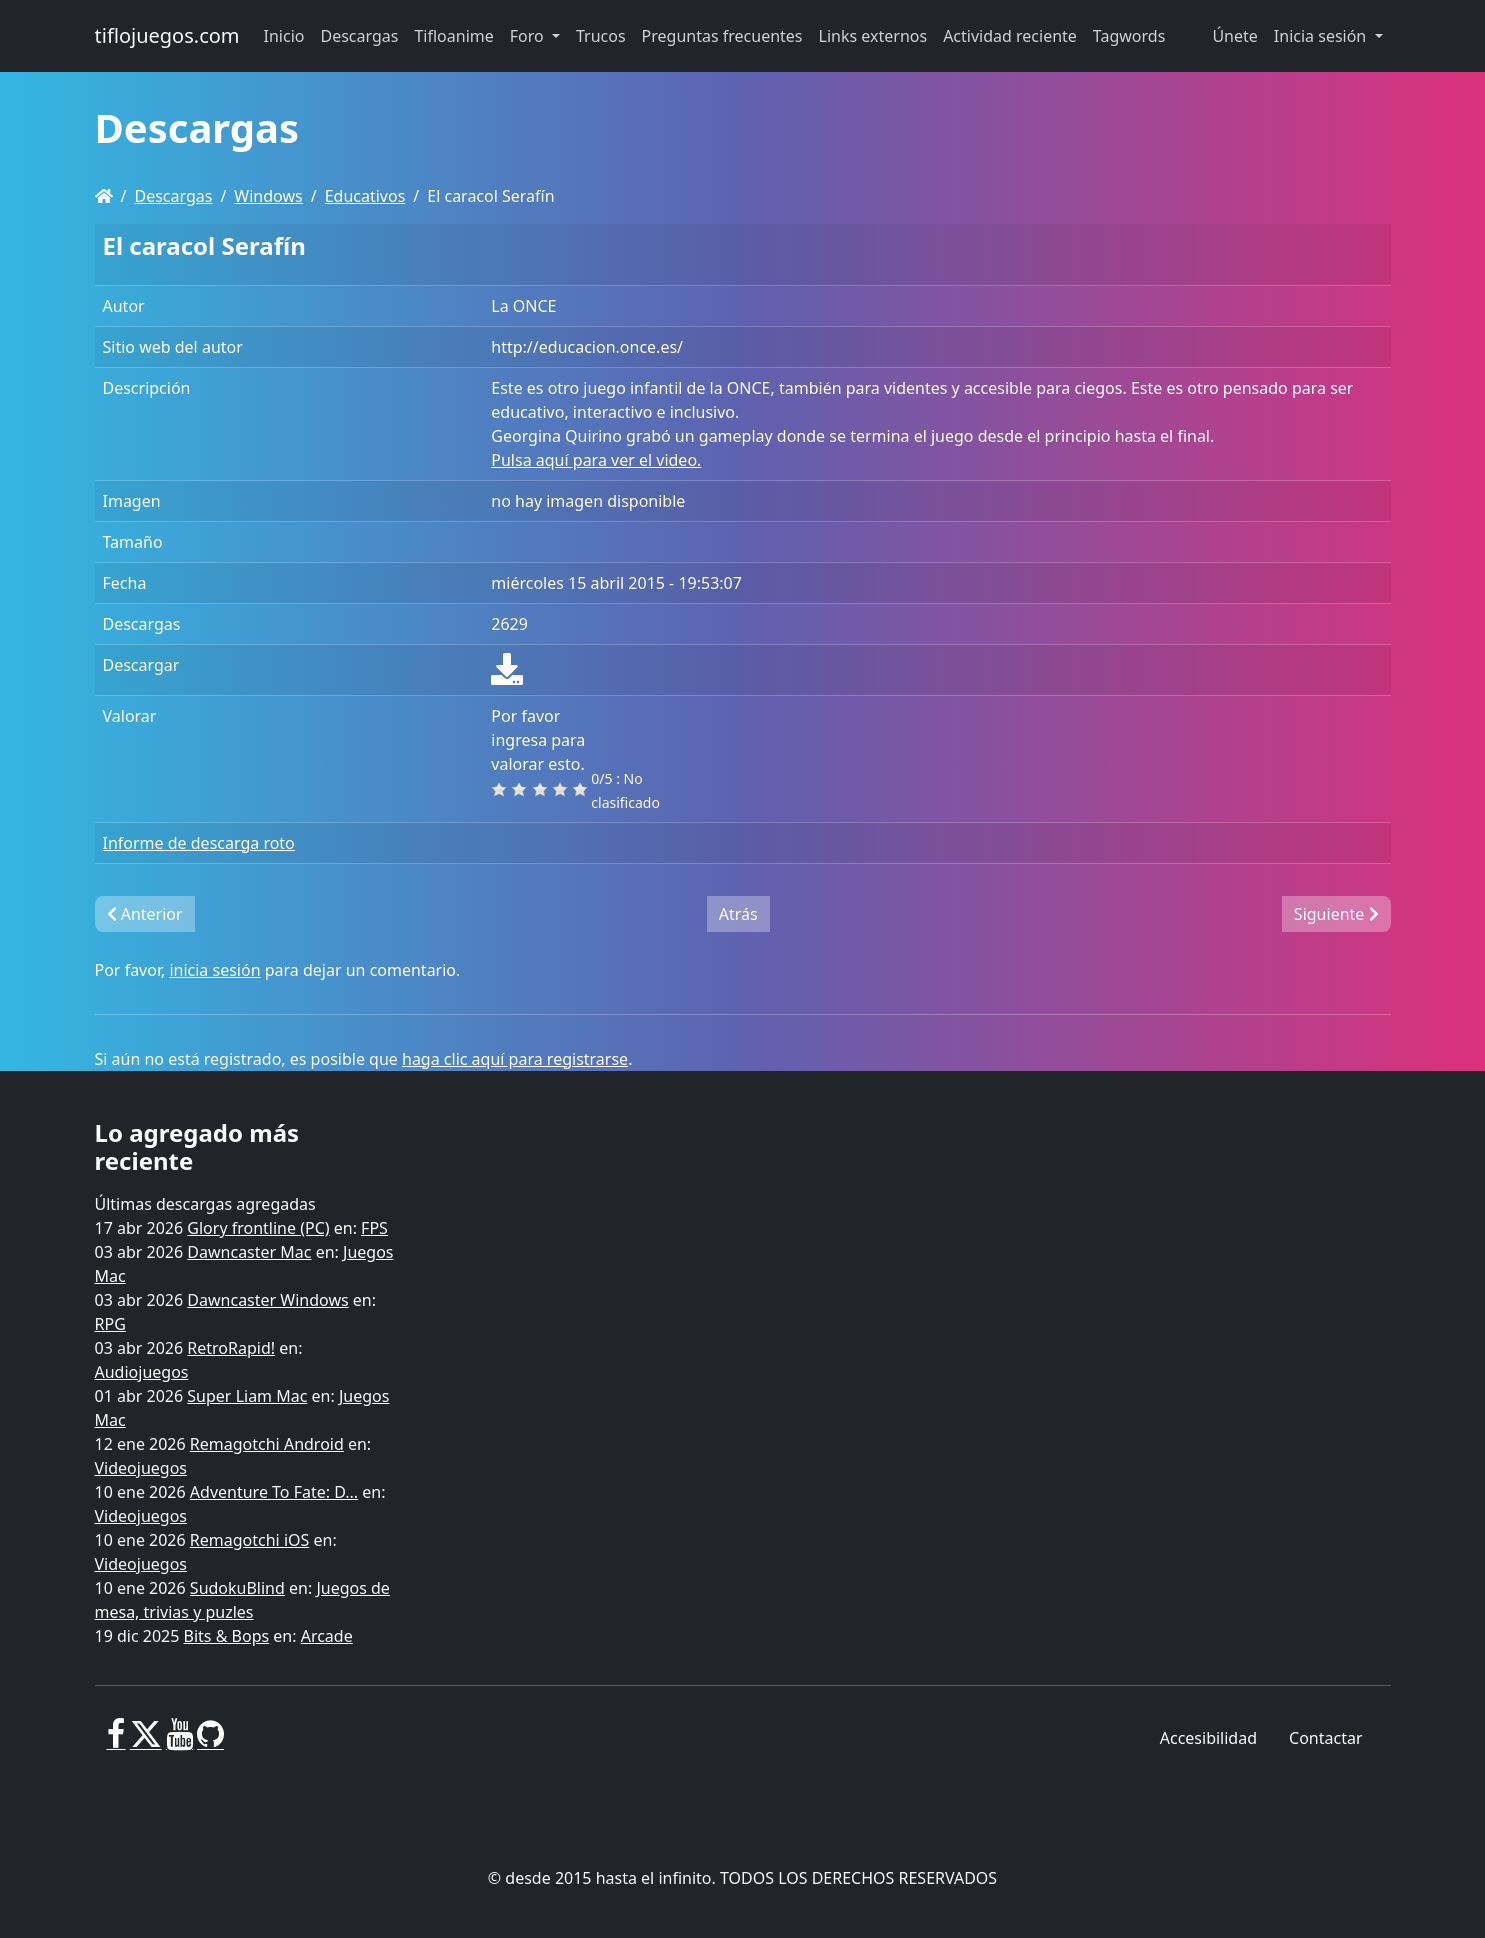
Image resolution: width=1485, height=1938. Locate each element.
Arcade (327, 1636)
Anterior (145, 914)
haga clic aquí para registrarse (515, 1059)
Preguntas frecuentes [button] (722, 36)
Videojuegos (141, 1468)
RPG (110, 1324)
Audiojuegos (142, 1372)
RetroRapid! (231, 1348)
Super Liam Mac (247, 1396)
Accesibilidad (1208, 1738)
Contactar (1325, 1738)
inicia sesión (214, 970)
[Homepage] (104, 196)
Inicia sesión (1322, 36)
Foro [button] (529, 36)
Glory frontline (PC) (258, 1228)
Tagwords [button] (1129, 36)
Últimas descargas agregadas (205, 1204)
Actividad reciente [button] (1010, 36)
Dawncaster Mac (249, 1252)
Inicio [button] (284, 36)
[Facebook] (116, 1742)
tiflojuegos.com (167, 35)
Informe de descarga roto (199, 843)
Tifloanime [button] (453, 36)
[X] (146, 1742)
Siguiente (1336, 914)
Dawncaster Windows (267, 1300)
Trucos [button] (601, 36)
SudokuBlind (237, 1588)
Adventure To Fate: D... (274, 1492)
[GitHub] (210, 1742)
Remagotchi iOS (249, 1540)
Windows (268, 196)
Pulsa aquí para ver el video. (596, 460)
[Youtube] (179, 1742)
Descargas (173, 196)
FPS (374, 1228)
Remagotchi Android (267, 1444)
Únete (1234, 36)
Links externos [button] (873, 36)
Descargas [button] (360, 36)
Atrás (738, 914)
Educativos (365, 196)
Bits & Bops (227, 1636)
